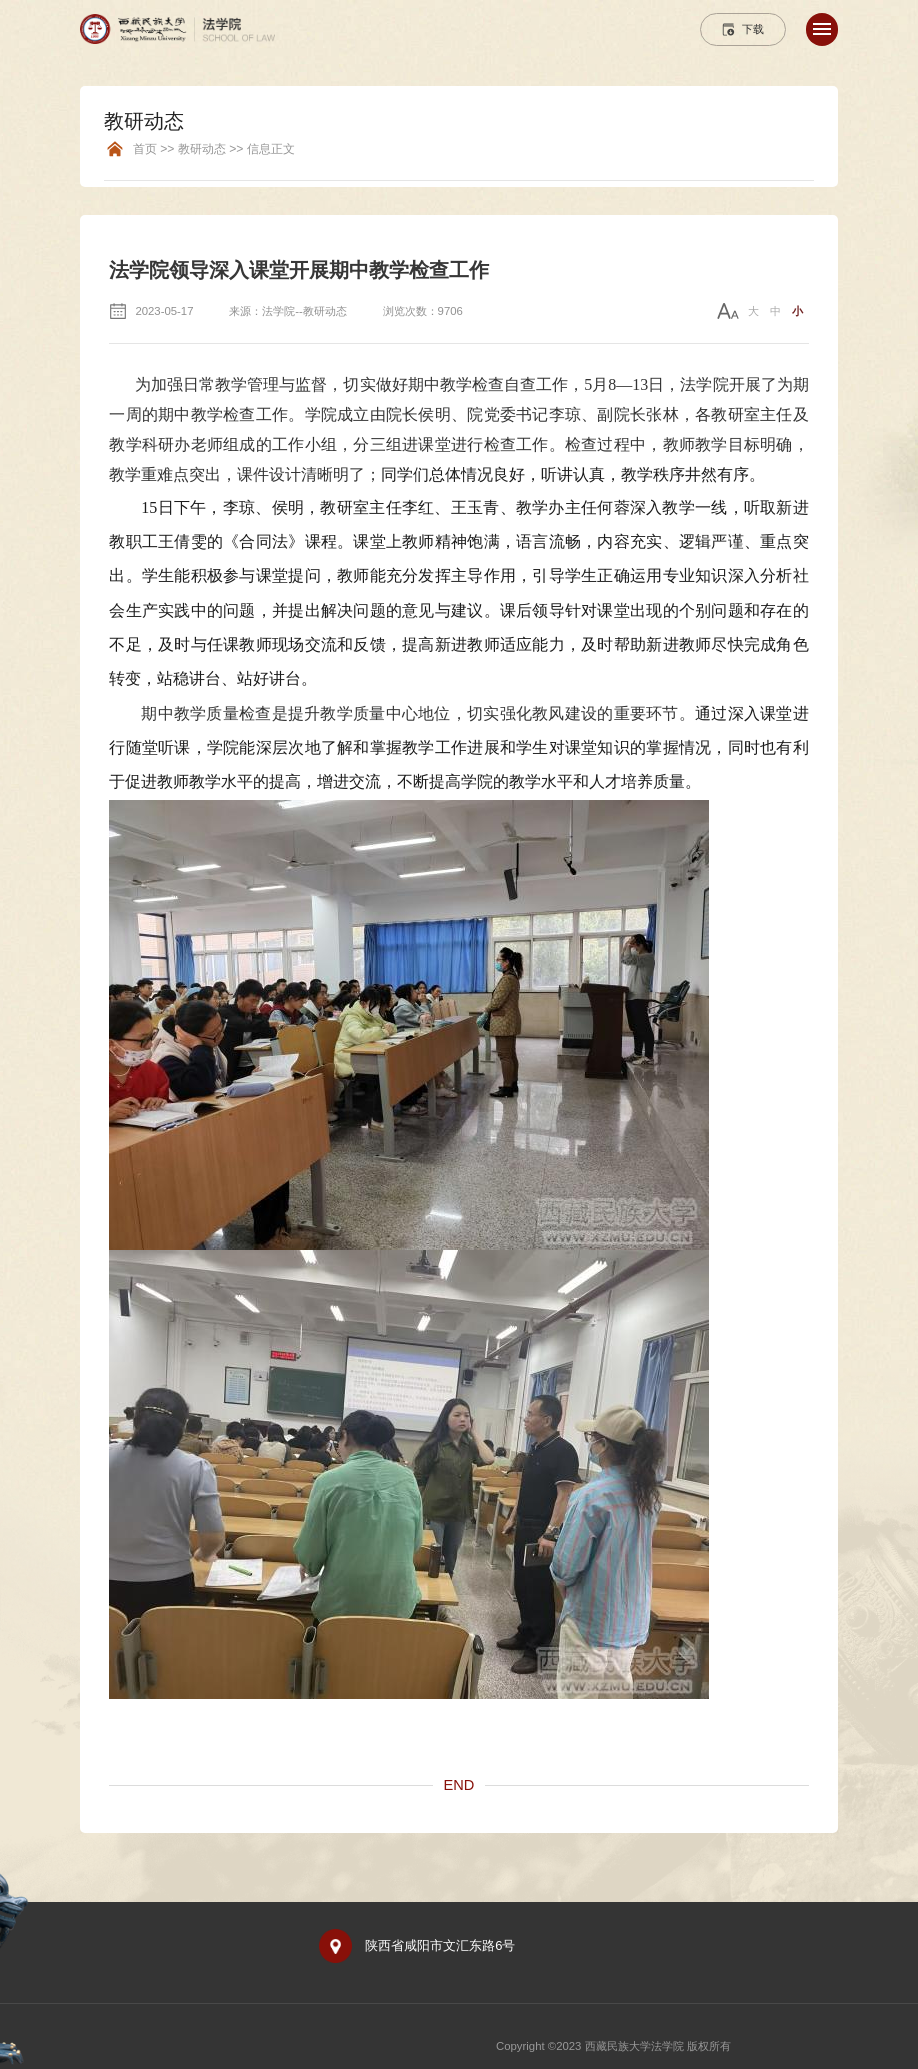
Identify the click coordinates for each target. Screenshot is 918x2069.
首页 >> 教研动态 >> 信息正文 (214, 149)
